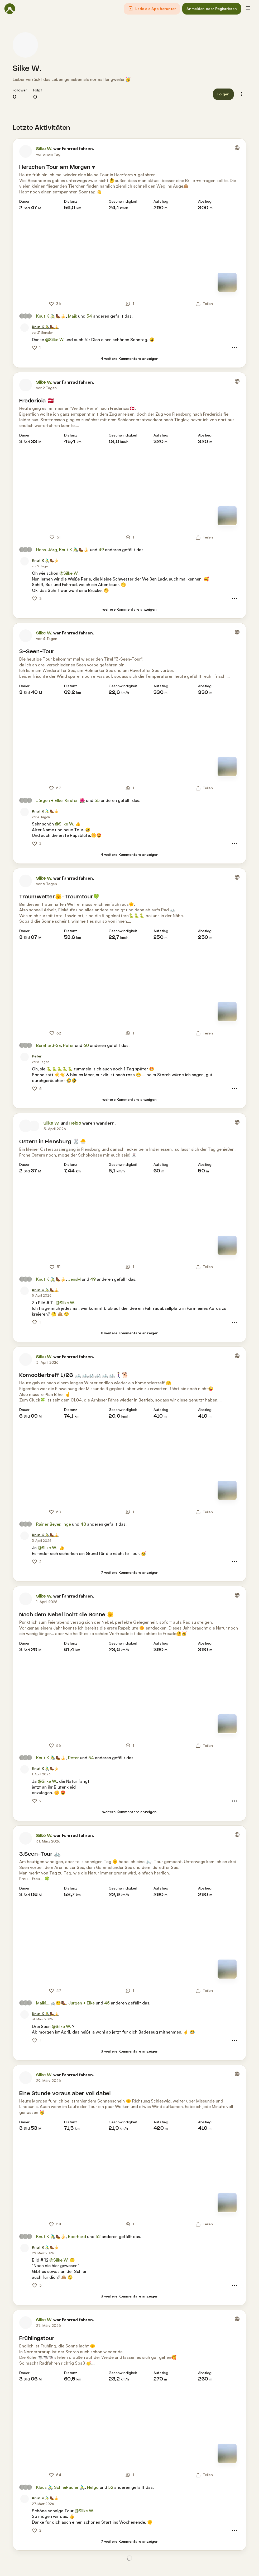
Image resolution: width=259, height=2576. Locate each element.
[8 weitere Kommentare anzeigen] (130, 1333)
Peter (68, 1045)
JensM (74, 1279)
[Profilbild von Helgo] (34, 1126)
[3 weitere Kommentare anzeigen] (130, 2051)
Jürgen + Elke (49, 800)
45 (107, 2003)
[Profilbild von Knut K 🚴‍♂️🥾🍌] (24, 327)
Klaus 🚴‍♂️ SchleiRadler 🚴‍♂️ (60, 2487)
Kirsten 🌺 (75, 800)
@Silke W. (54, 339)
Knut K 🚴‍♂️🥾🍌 (51, 316)
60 (86, 1045)
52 (97, 2236)
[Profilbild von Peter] (24, 1057)
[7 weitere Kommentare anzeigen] (130, 1572)
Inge (67, 1524)
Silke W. (27, 68)
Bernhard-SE (48, 1045)
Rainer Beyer (48, 1524)
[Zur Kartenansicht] (227, 282)
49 (101, 549)
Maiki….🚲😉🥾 (51, 2003)
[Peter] (37, 1056)
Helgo (75, 1123)
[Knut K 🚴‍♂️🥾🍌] (45, 326)
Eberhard (77, 2236)
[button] (152, 9)
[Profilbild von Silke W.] (25, 45)
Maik (72, 316)
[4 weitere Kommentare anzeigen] (129, 358)
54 (91, 1757)
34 (89, 316)
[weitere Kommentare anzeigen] (129, 609)
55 (97, 800)
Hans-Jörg (46, 549)
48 (83, 1524)
